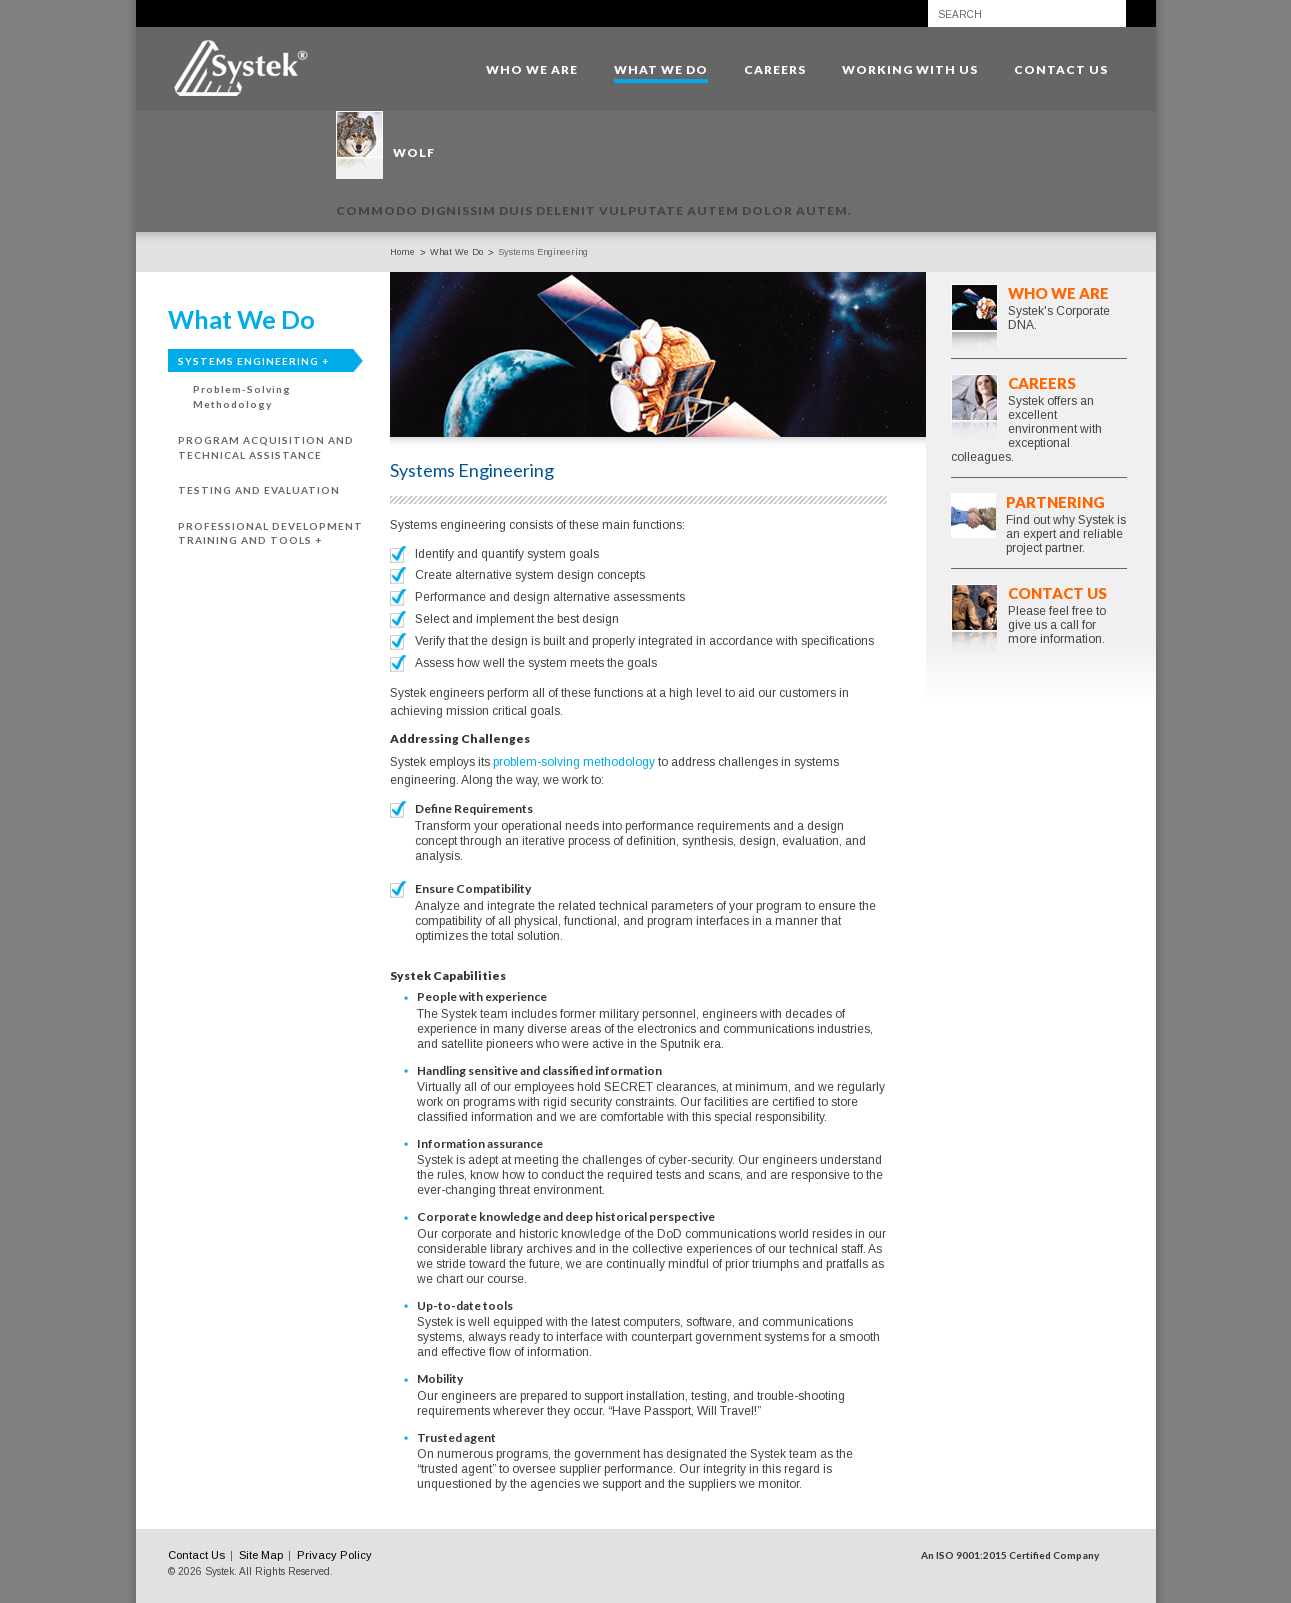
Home (402, 252)
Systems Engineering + (253, 361)
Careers (1042, 383)
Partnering (1055, 502)
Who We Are (1058, 293)
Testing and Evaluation (259, 490)
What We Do (456, 252)
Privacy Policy (334, 1555)
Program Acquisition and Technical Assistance (266, 447)
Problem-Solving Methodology (242, 396)
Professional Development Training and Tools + (270, 533)
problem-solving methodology (574, 762)
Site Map (261, 1555)
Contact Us (1057, 593)
